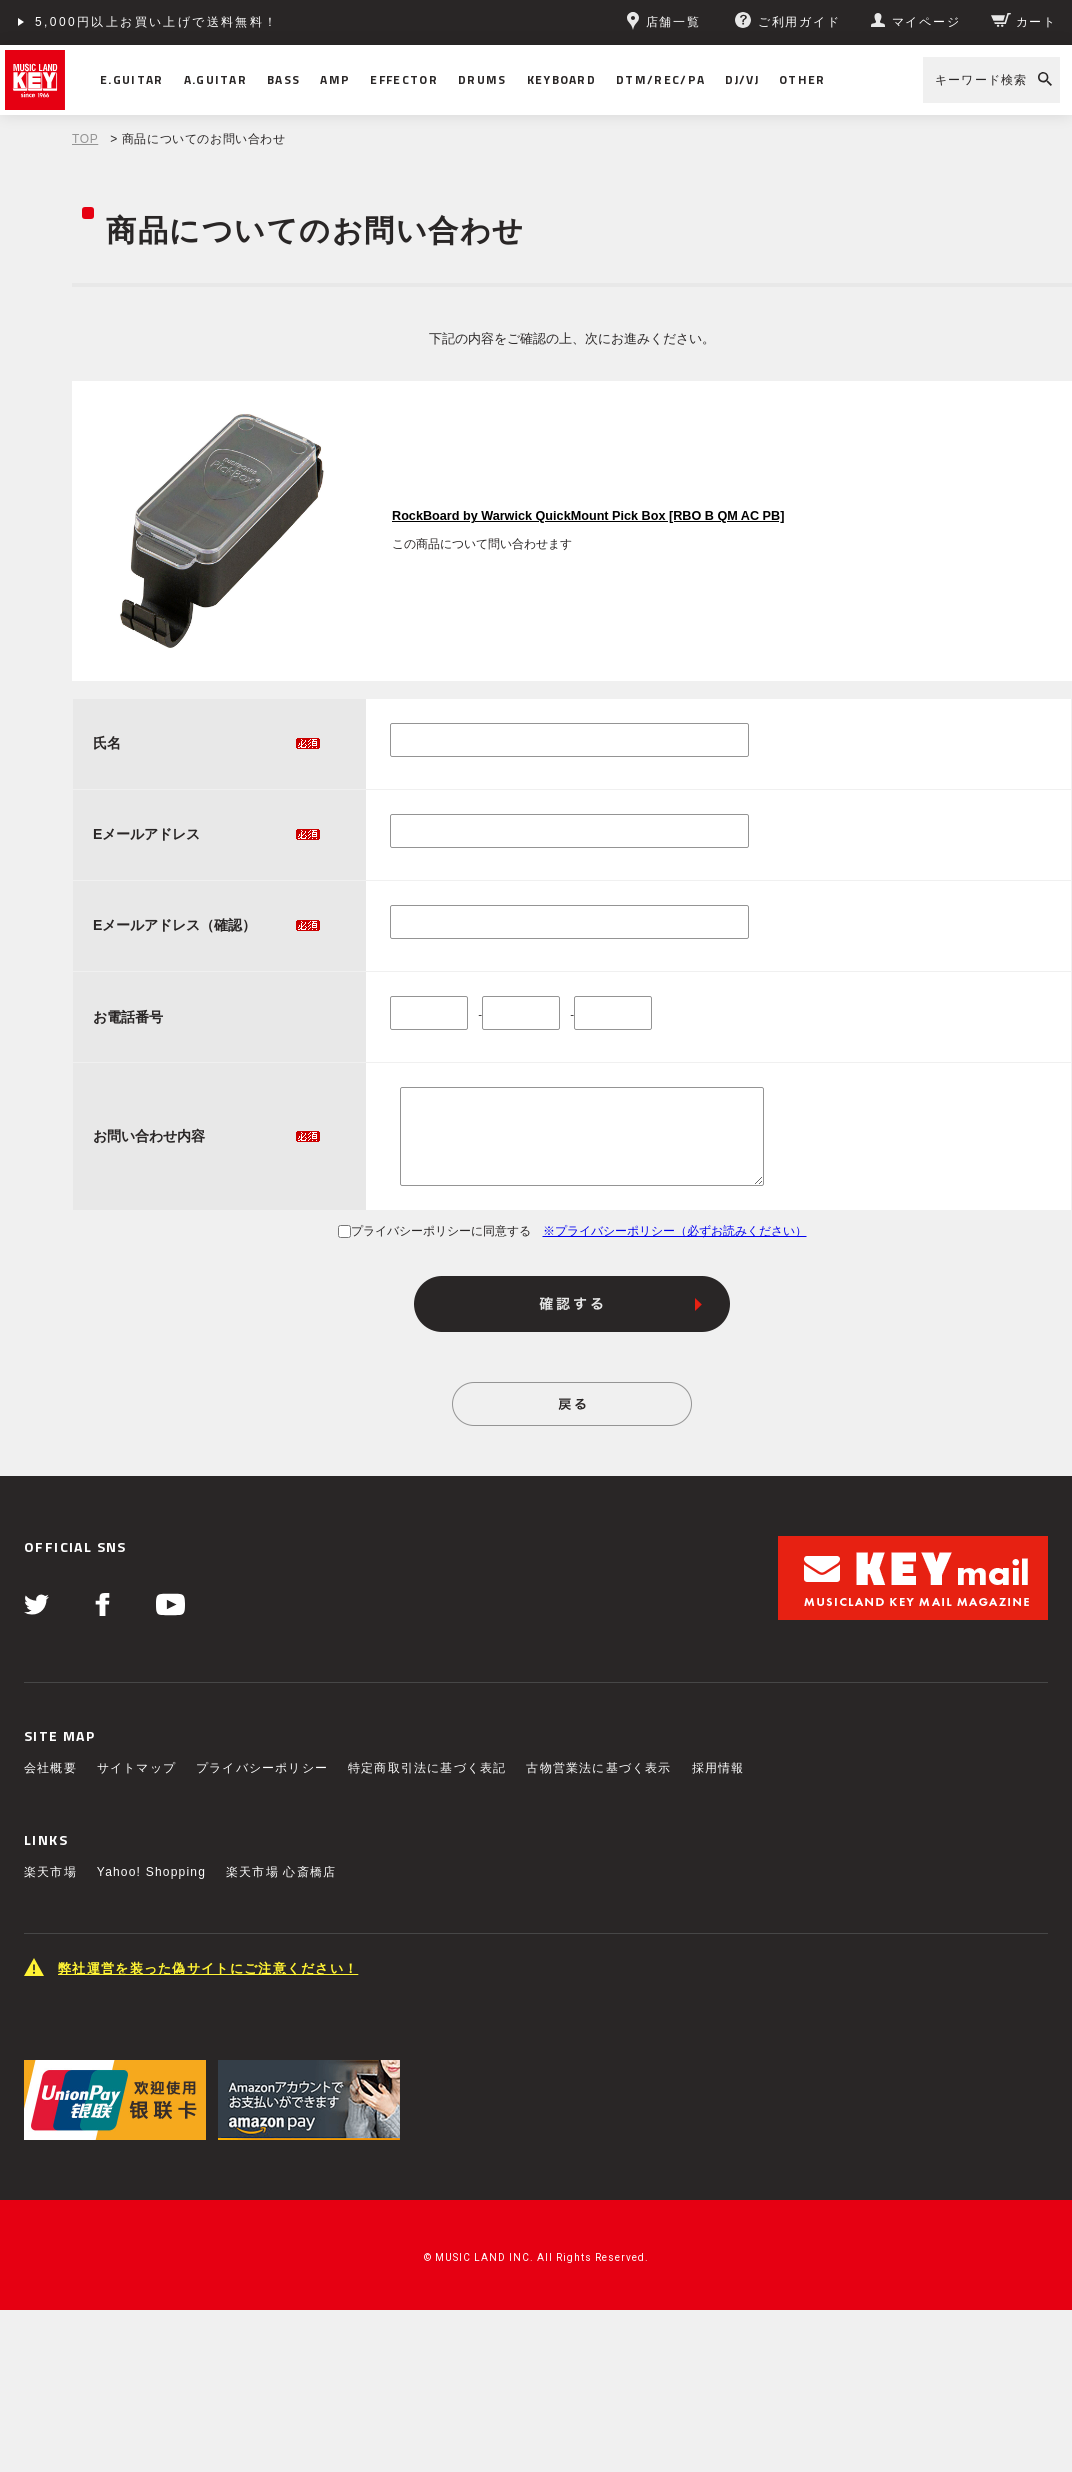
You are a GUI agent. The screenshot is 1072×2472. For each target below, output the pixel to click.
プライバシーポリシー (262, 1768)
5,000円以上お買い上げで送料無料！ (157, 22)
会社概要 (50, 1768)
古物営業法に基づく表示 (598, 1768)
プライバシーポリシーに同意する (434, 1231)
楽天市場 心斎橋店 (281, 1872)
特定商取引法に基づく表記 (427, 1768)
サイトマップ (136, 1768)
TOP (85, 139)
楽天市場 (50, 1872)
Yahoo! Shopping (151, 1872)
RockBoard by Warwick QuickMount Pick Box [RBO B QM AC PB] (588, 516)
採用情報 (718, 1768)
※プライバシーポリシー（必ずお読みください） (675, 1231)
